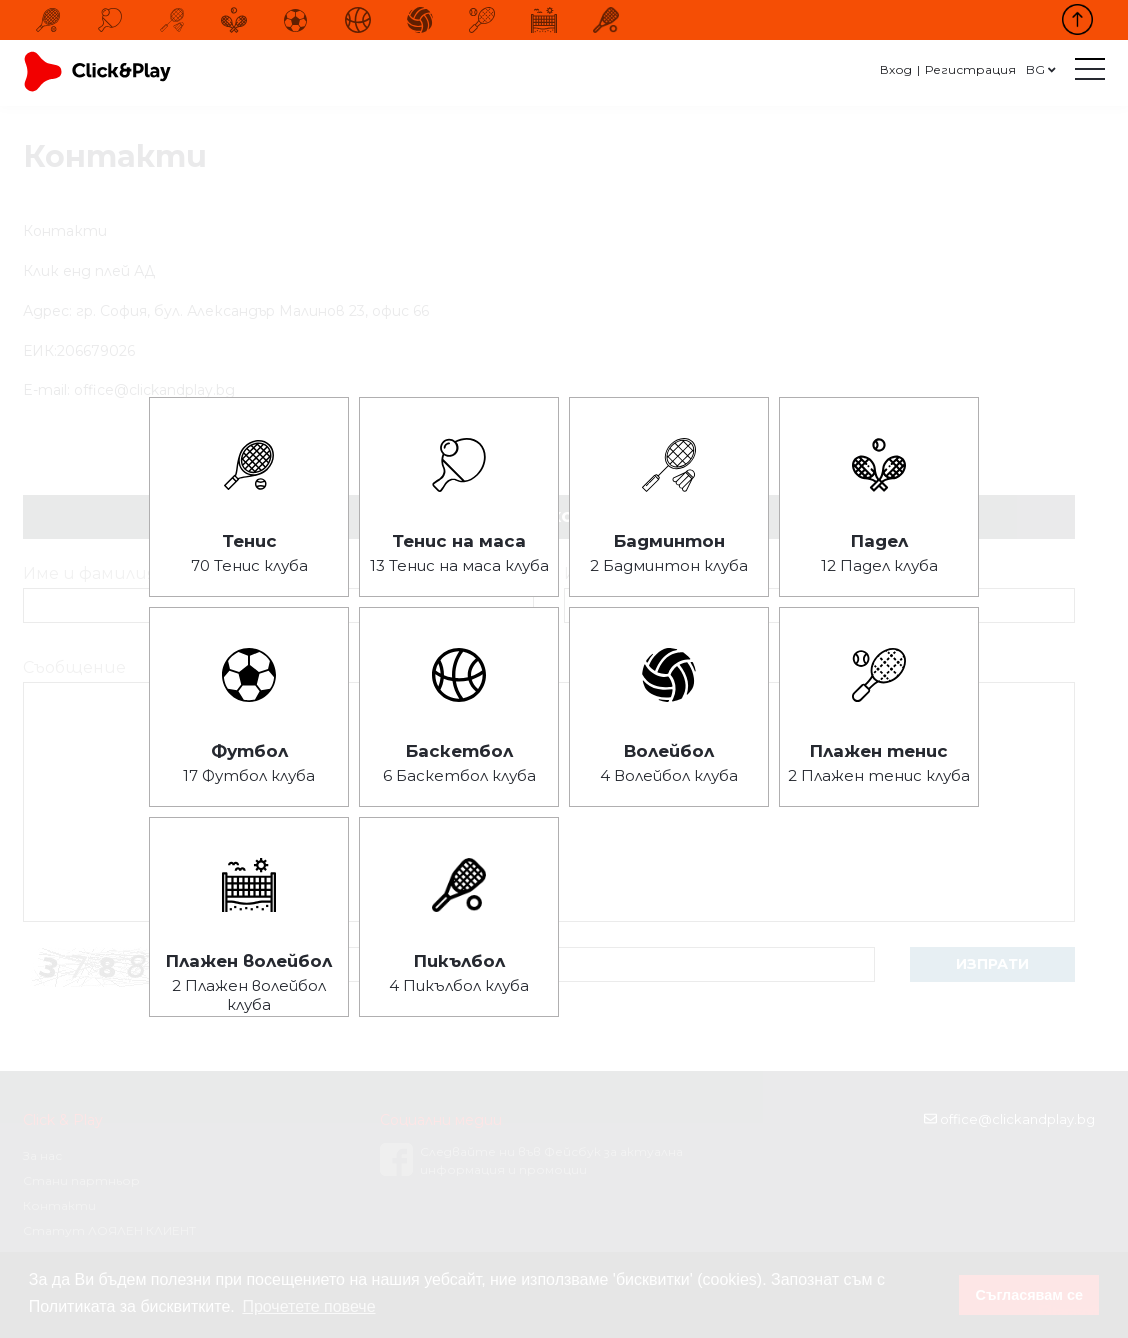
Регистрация (970, 69)
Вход (896, 69)
